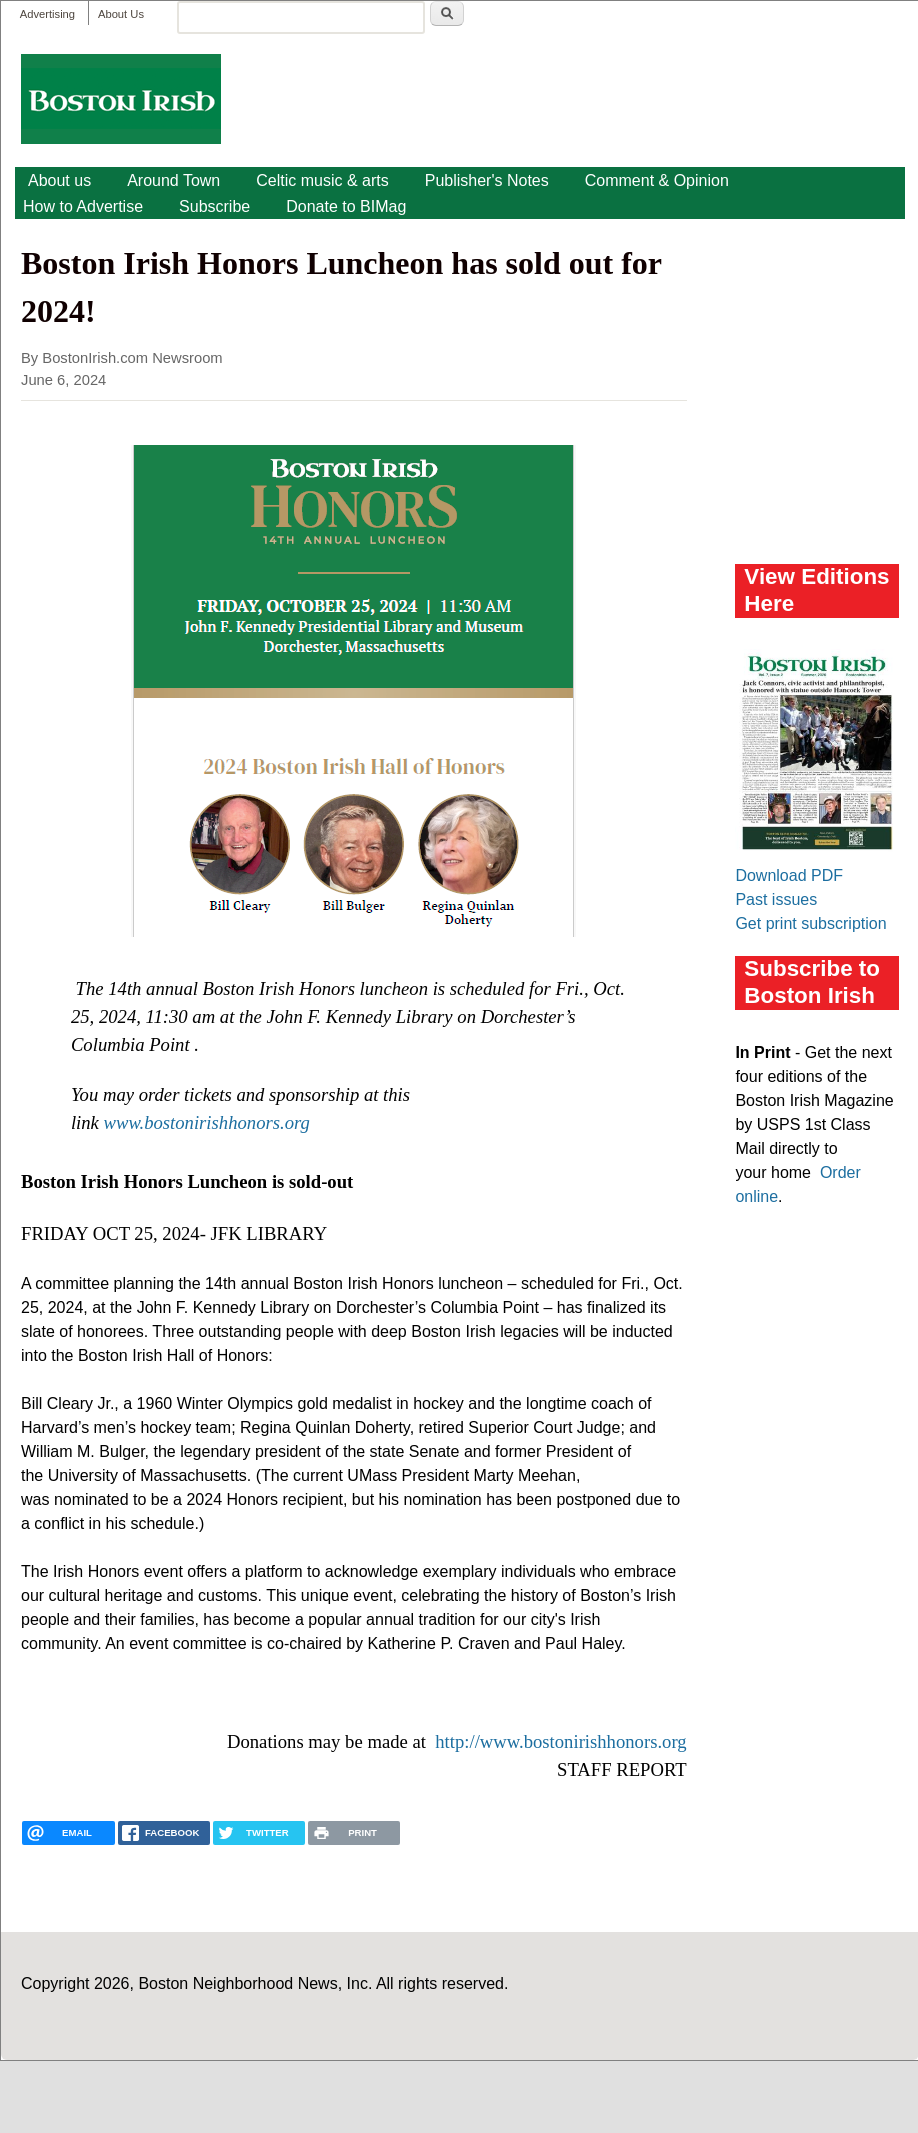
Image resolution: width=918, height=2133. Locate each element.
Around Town (173, 180)
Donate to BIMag (346, 206)
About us (59, 180)
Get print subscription (810, 923)
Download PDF (789, 875)
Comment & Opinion (657, 180)
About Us (121, 14)
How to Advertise (83, 206)
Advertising (47, 14)
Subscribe (214, 206)
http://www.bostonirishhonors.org (560, 1741)
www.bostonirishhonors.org (207, 1122)
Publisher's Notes (487, 180)
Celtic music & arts (322, 180)
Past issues (776, 899)
